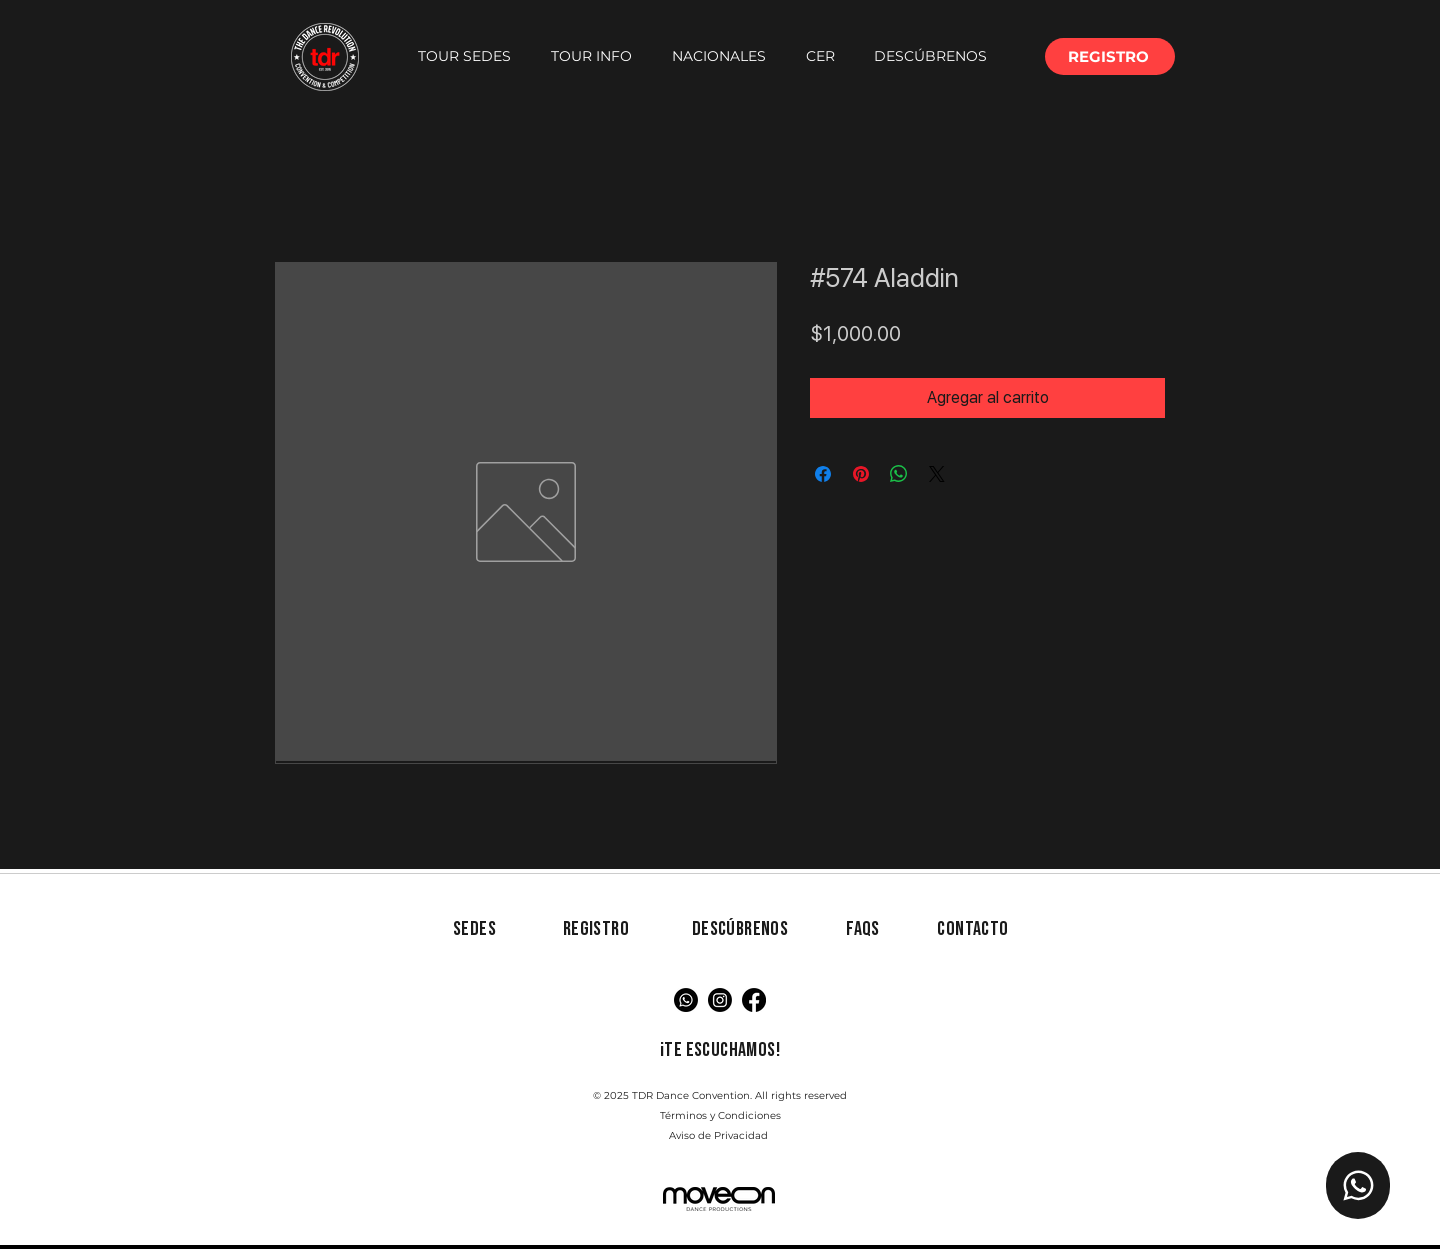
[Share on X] (937, 474)
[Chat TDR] (1358, 1185)
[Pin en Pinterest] (861, 474)
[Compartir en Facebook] (823, 474)
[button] (464, 56)
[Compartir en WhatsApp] (899, 474)
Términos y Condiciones (720, 1115)
